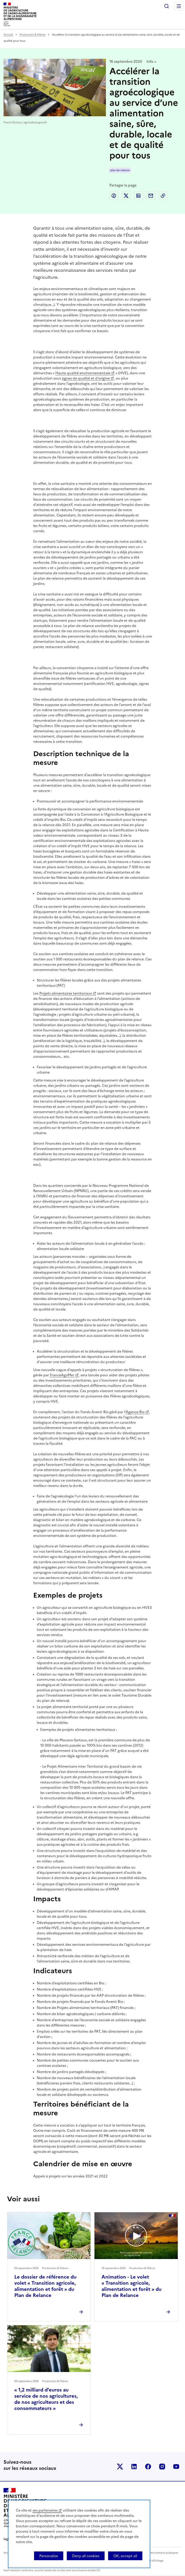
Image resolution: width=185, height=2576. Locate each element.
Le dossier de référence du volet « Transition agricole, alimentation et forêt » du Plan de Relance (45, 2286)
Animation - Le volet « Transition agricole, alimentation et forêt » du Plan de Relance (131, 2286)
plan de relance (120, 170)
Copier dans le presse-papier (163, 195)
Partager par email (150, 195)
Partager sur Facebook (113, 195)
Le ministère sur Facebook (148, 2466)
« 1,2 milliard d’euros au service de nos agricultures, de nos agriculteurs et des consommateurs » (46, 2399)
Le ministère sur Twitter (120, 2466)
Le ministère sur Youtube (176, 2466)
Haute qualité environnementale (82, 373)
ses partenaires (45, 2510)
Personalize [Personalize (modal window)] (48, 2555)
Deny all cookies (85, 2555)
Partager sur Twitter (126, 195)
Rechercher (166, 6)
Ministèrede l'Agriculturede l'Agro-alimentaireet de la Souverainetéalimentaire (20, 13)
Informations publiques (163, 2553)
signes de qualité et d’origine (86, 378)
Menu (178, 6)
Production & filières (32, 35)
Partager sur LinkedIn (138, 195)
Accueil (8, 35)
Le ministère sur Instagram (162, 2466)
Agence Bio (135, 1411)
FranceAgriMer (62, 1375)
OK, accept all (125, 2555)
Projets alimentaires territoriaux (65, 993)
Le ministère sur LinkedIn (134, 2466)
